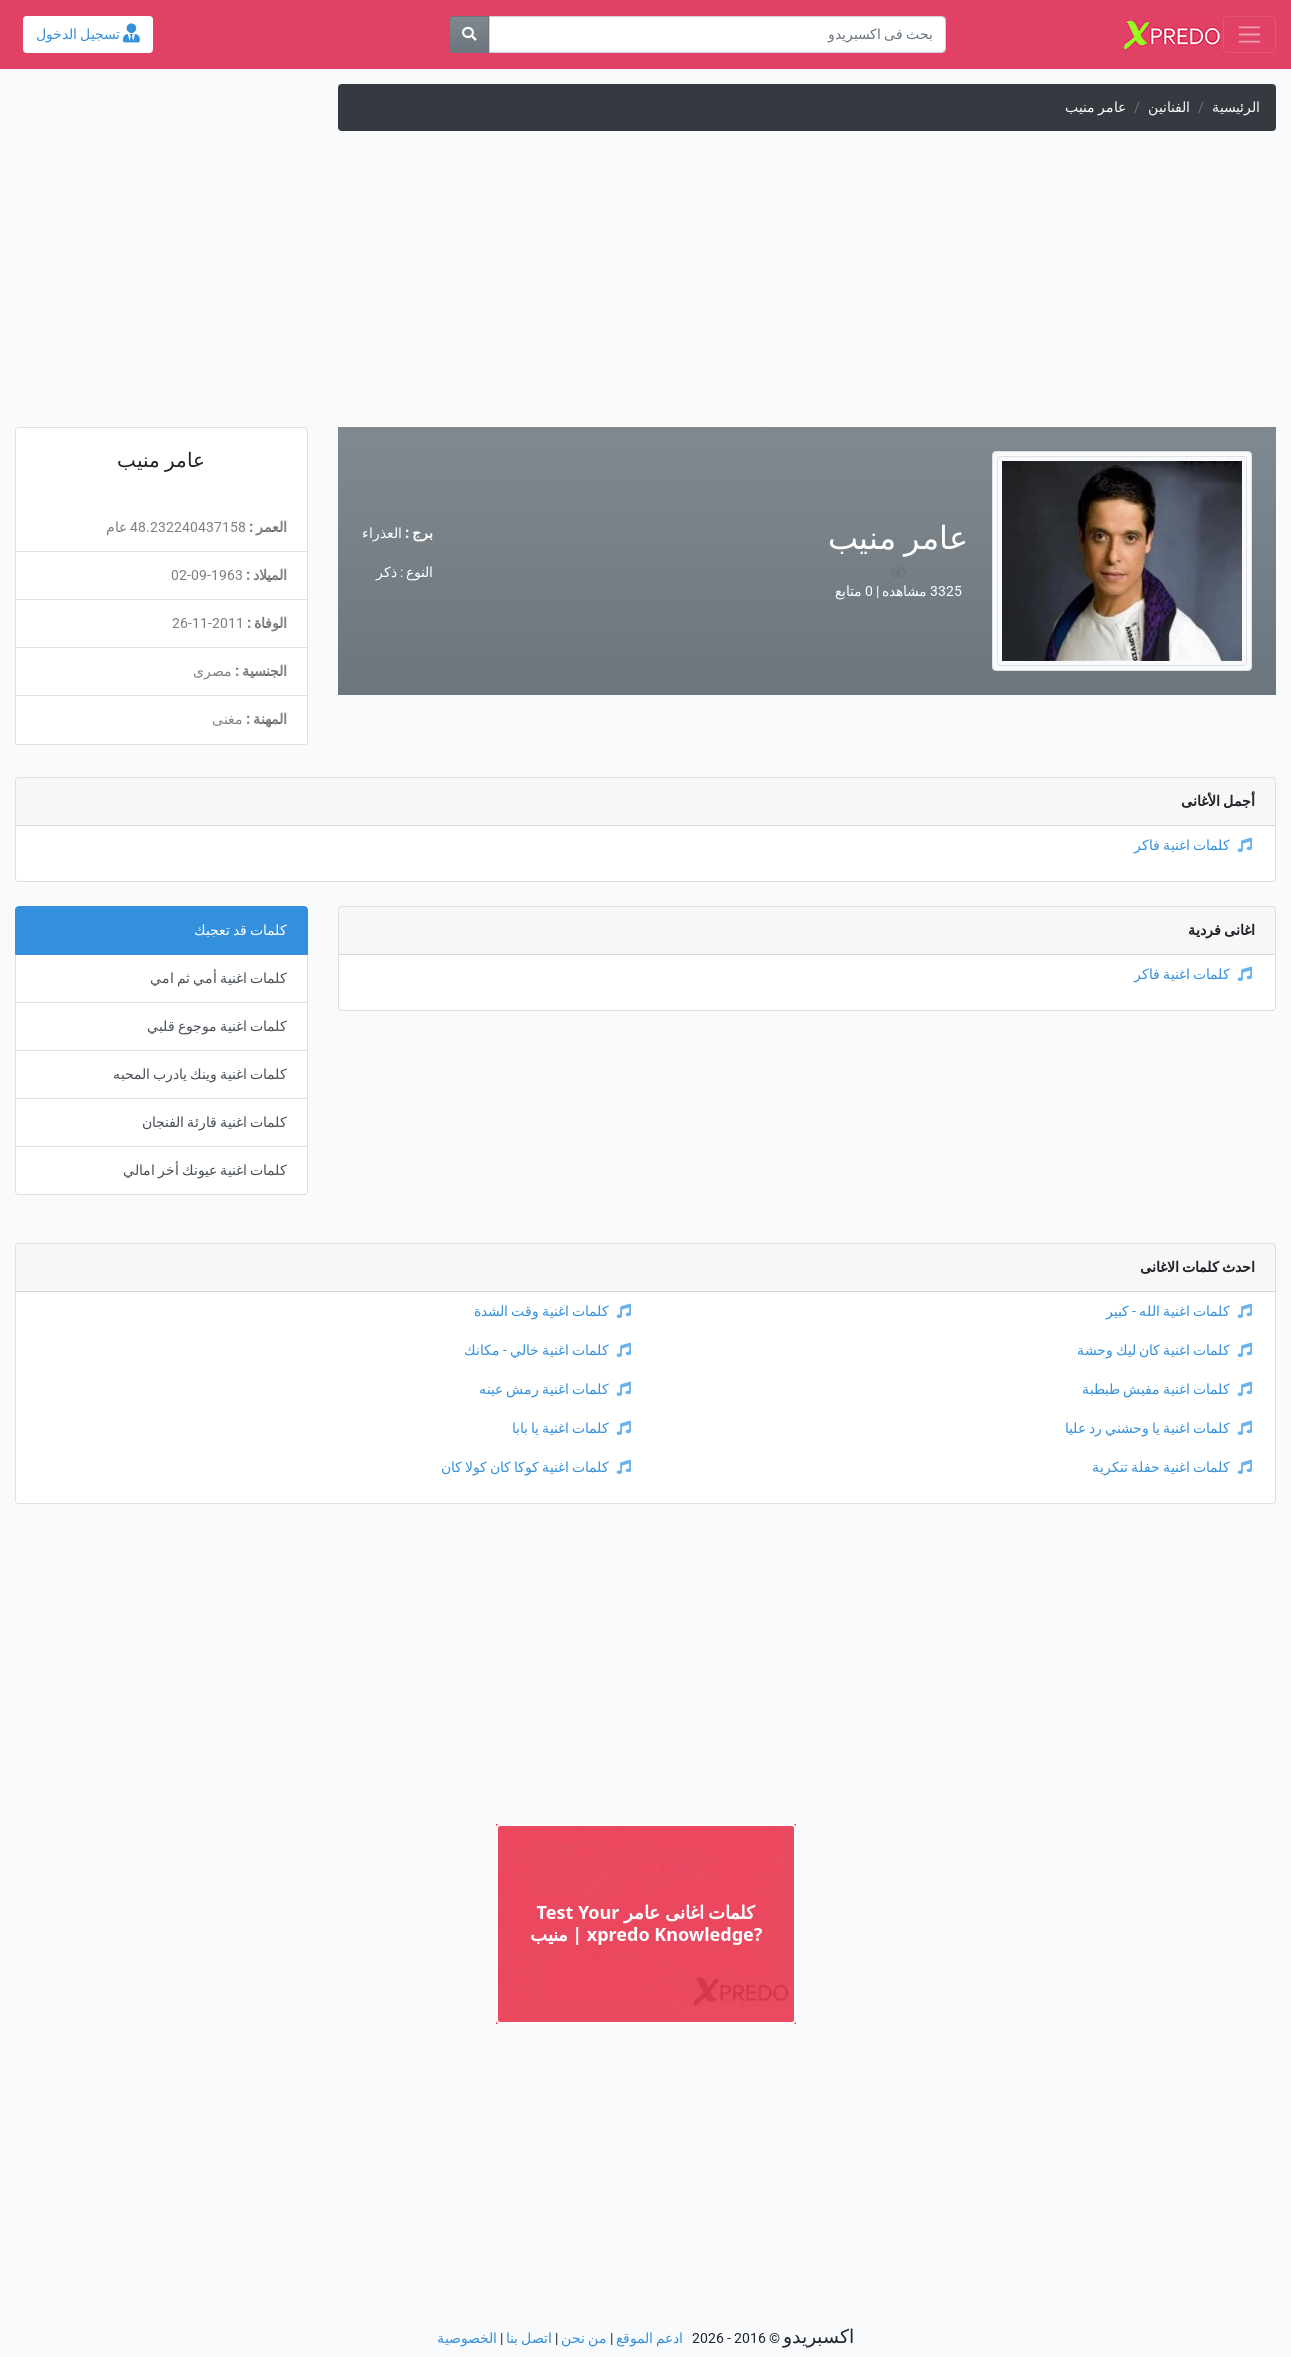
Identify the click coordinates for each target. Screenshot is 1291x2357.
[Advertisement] (646, 287)
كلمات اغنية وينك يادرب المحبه (200, 1074)
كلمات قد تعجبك (240, 930)
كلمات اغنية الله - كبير (1179, 1311)
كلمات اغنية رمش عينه (555, 1389)
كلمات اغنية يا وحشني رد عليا (1158, 1428)
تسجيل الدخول (88, 34)
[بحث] (469, 34)
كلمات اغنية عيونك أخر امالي (205, 1170)
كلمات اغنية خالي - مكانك (547, 1350)
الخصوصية (467, 2338)
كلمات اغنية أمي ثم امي (218, 978)
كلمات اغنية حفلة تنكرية (1172, 1467)
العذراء (382, 533)
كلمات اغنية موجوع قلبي (217, 1026)
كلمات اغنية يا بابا (571, 1428)
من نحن (584, 2338)
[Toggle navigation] (1249, 34)
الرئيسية (1236, 107)
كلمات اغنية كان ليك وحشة (1164, 1350)
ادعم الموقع (649, 2338)
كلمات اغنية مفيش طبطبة (1167, 1389)
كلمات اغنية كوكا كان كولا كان (536, 1467)
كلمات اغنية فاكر (1193, 845)
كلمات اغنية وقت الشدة (552, 1311)
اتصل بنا (529, 2338)
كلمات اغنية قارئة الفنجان (214, 1122)
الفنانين (1169, 107)
